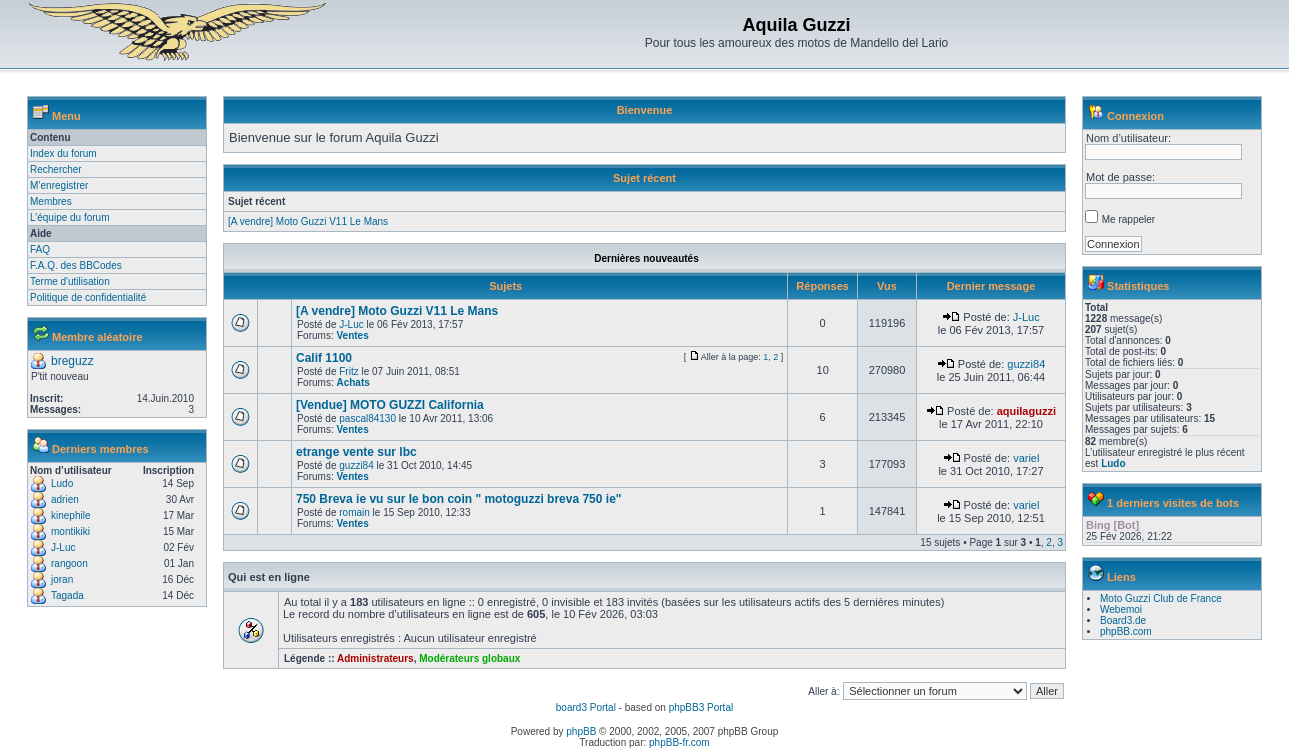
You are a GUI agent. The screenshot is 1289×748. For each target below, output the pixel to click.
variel (1026, 458)
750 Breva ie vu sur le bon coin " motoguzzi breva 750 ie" (459, 499)
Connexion (1135, 116)
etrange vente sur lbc (356, 452)
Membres (51, 201)
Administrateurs (375, 658)
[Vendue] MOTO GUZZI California (390, 405)
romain (354, 512)
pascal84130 (367, 418)
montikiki (70, 531)
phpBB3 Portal (701, 707)
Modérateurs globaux (469, 658)
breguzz (72, 361)
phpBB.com (1126, 631)
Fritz (348, 371)
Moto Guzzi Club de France (1161, 598)
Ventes (352, 335)
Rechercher (56, 169)
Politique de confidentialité (88, 297)
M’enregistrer (59, 185)
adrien (65, 499)
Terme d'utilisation (70, 281)
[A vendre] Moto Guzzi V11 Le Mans (308, 221)
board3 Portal (586, 707)
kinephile (70, 515)
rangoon (69, 563)
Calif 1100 (324, 358)
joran (62, 579)
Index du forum (63, 153)
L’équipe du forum (70, 217)
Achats (352, 382)
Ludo (62, 483)
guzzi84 (1026, 364)
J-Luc (63, 547)
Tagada (67, 595)
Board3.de (1123, 620)
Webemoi (1121, 609)
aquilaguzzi (1026, 411)
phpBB (581, 731)
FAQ (40, 249)
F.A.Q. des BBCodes (76, 265)
